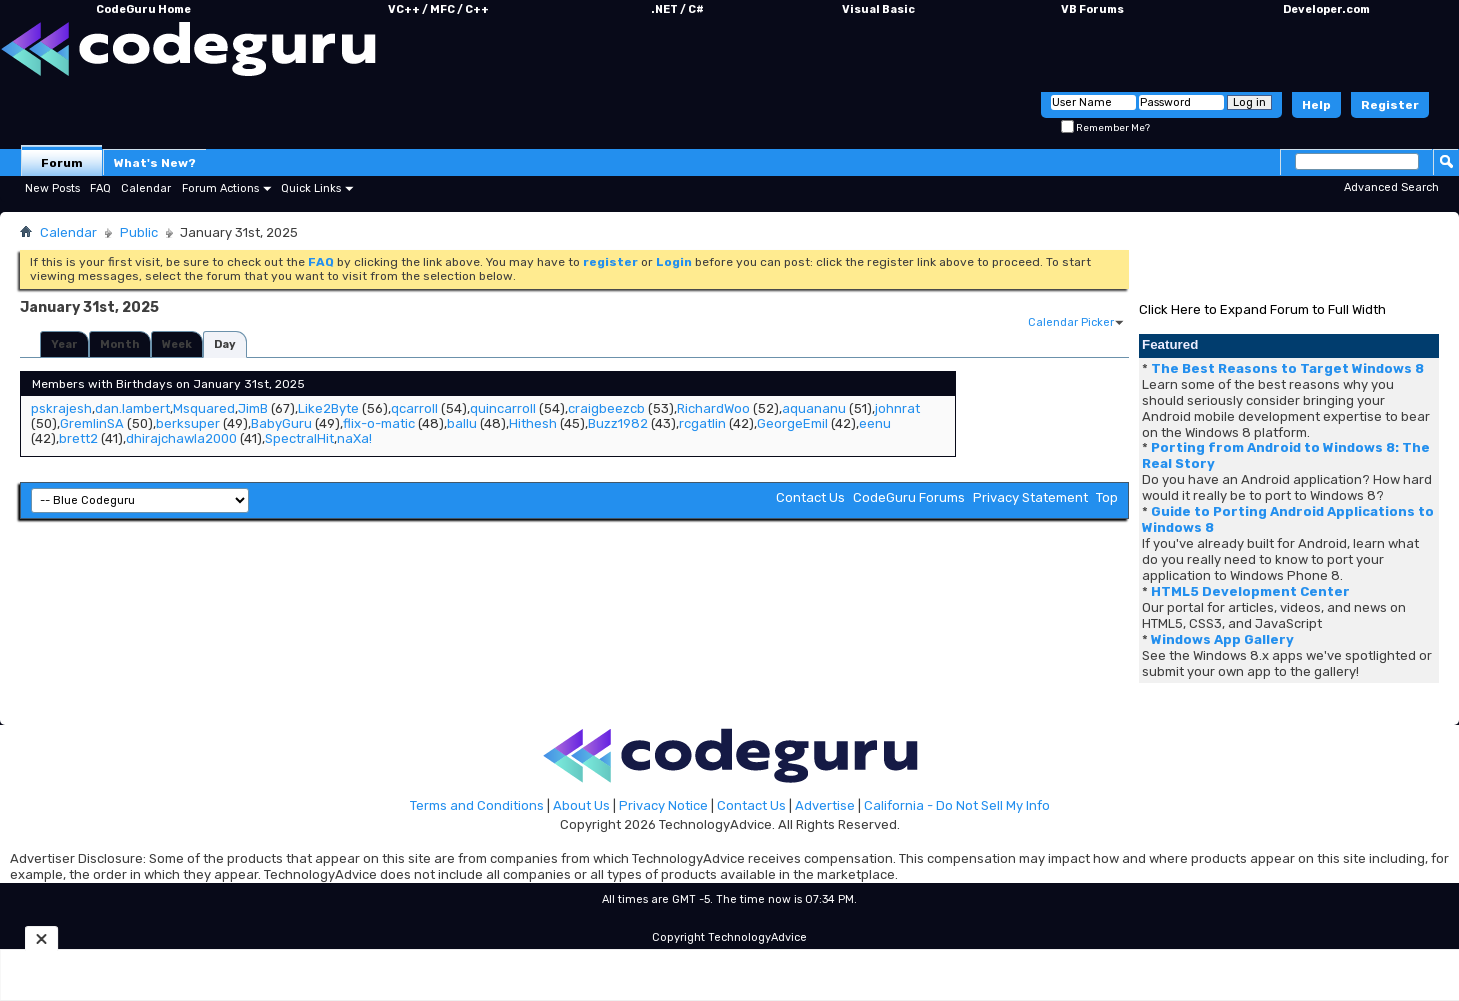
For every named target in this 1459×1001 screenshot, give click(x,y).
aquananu (814, 408)
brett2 (78, 438)
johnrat (897, 408)
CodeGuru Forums (909, 497)
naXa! (354, 438)
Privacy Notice (663, 805)
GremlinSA (92, 423)
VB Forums (1092, 9)
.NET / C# (677, 9)
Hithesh (533, 423)
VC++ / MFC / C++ (438, 9)
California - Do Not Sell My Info (957, 805)
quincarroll (503, 408)
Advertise (825, 805)
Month (120, 344)
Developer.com (1326, 9)
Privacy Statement (1030, 497)
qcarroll (414, 408)
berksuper (188, 423)
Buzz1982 (618, 423)
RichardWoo (713, 408)
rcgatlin (702, 423)
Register (1390, 105)
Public (139, 232)
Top (1107, 497)
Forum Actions (220, 188)
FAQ (100, 188)
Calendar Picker (1071, 322)
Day (225, 344)
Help (1316, 105)
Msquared (204, 408)
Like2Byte (328, 408)
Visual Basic (878, 9)
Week (177, 344)
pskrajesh (61, 408)
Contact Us (810, 497)
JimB (253, 408)
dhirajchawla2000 (181, 438)
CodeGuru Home (143, 9)
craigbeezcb (606, 408)
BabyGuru (281, 423)
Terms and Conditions (477, 805)
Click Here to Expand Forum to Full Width (1262, 309)
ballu (462, 423)
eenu (875, 423)
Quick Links (311, 188)
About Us (581, 805)
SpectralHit (299, 438)
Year (64, 344)
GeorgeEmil (792, 423)
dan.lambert (132, 408)
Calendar (146, 188)
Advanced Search (1391, 187)
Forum (62, 163)
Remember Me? (1105, 128)
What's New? (155, 163)
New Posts (52, 188)
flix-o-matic (379, 423)
